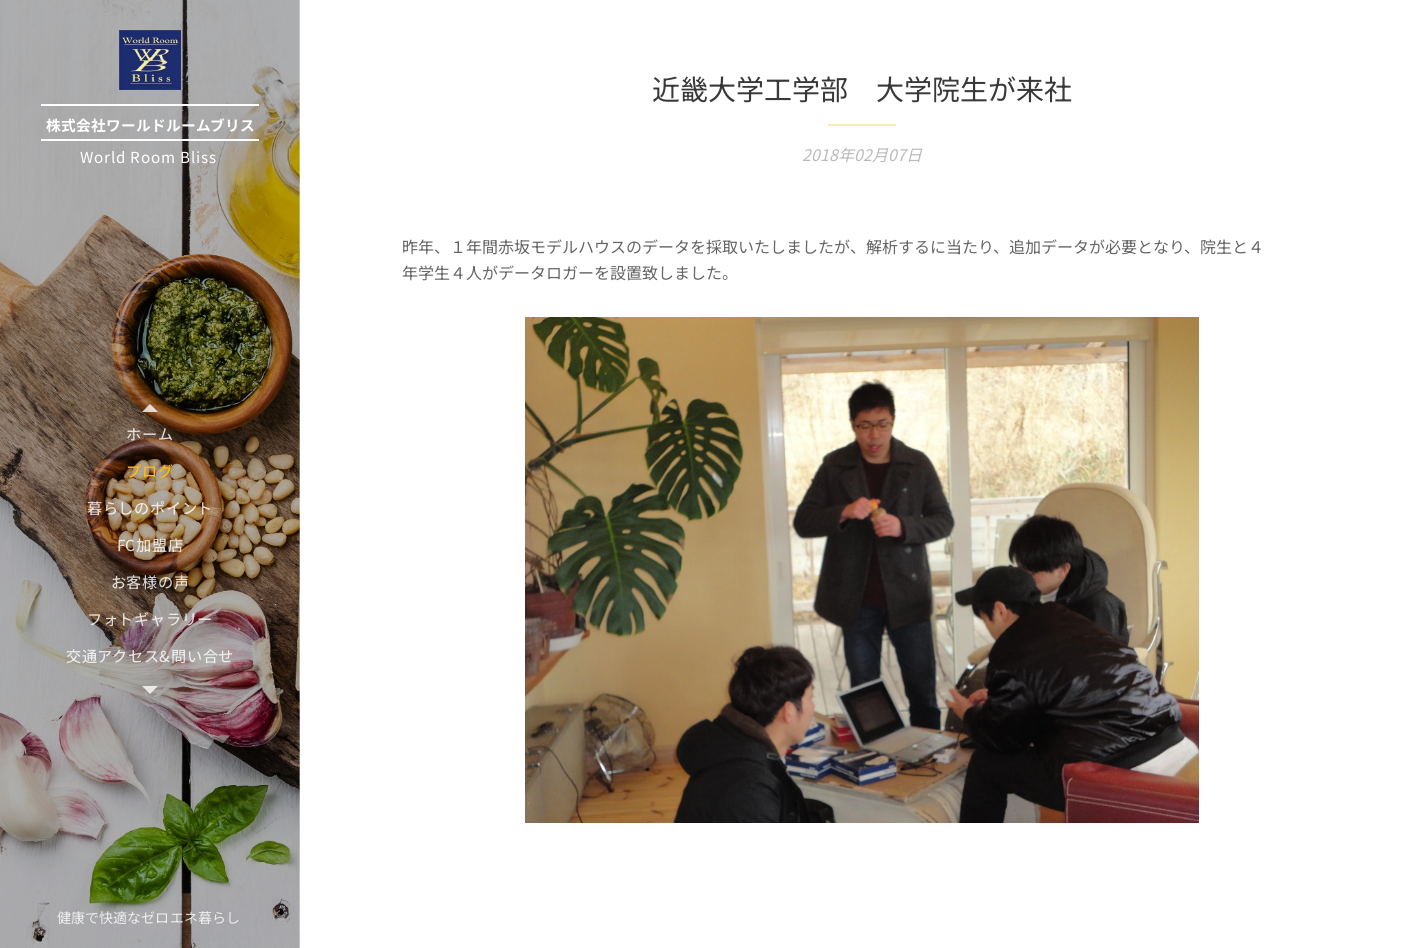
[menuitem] (150, 433)
